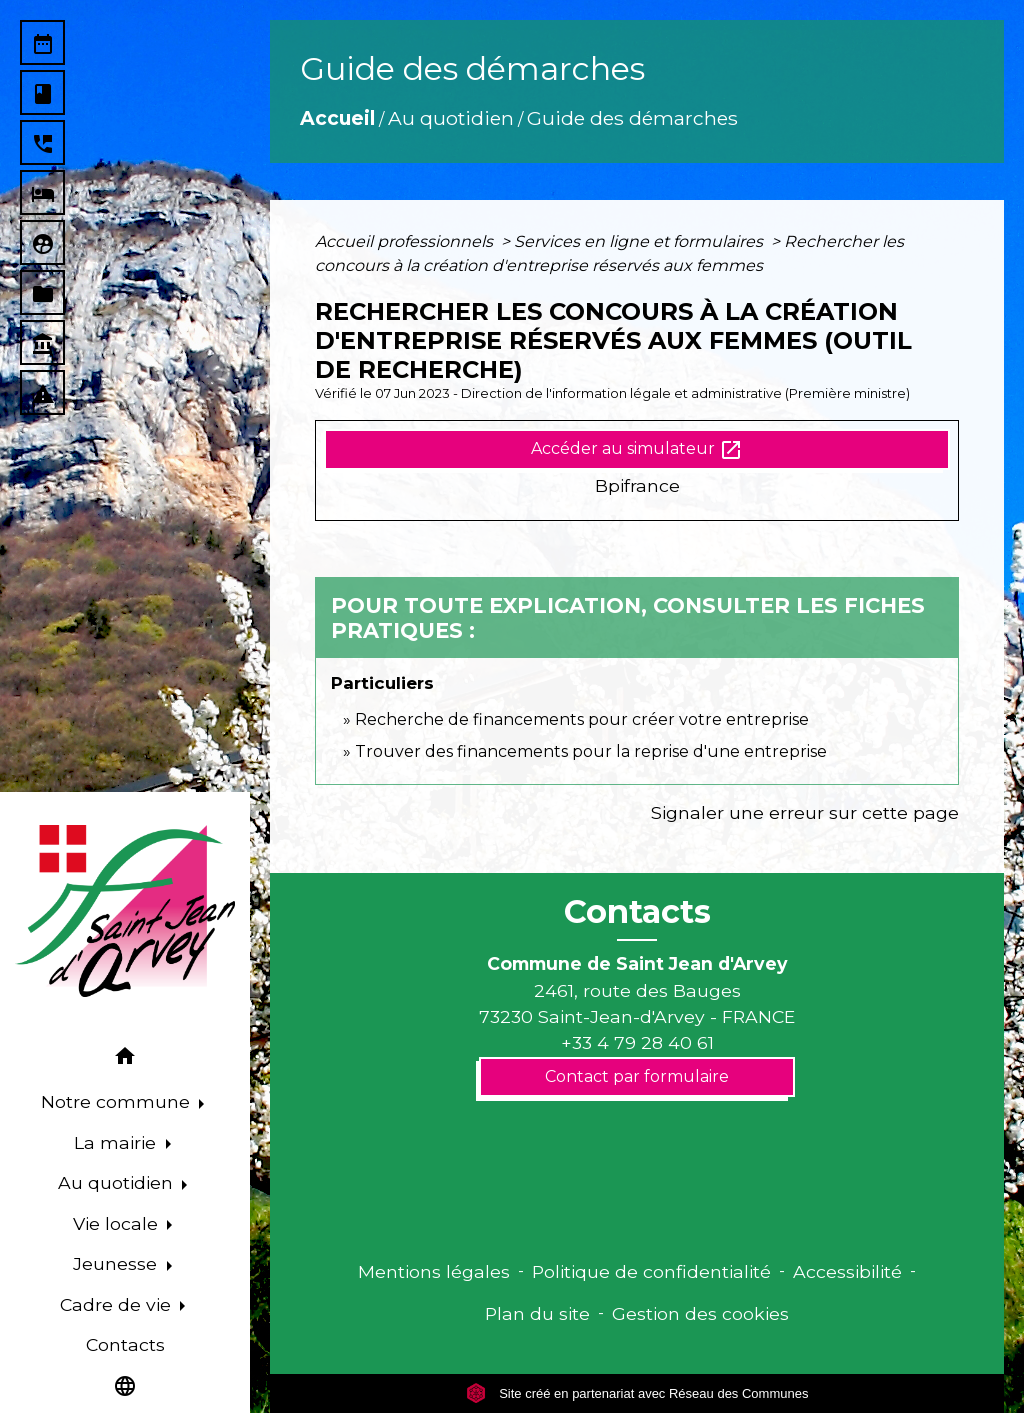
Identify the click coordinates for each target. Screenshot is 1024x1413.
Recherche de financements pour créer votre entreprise (582, 719)
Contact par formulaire (637, 1076)
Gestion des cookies (700, 1313)
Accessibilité (847, 1271)
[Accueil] (125, 911)
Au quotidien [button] (118, 1182)
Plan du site (537, 1313)
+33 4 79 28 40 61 (637, 1042)
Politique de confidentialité (651, 1271)
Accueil (337, 118)
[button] (125, 1059)
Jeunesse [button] (117, 1263)
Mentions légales (434, 1271)
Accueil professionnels (406, 241)
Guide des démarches (632, 118)
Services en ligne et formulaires (640, 241)
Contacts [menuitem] (125, 1344)
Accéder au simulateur (637, 450)
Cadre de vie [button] (118, 1304)
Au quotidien (451, 118)
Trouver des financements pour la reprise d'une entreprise (591, 751)
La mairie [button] (117, 1142)
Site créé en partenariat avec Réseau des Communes (637, 1393)
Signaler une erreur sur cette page (805, 812)
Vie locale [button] (118, 1223)
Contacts (637, 912)
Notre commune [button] (118, 1101)
